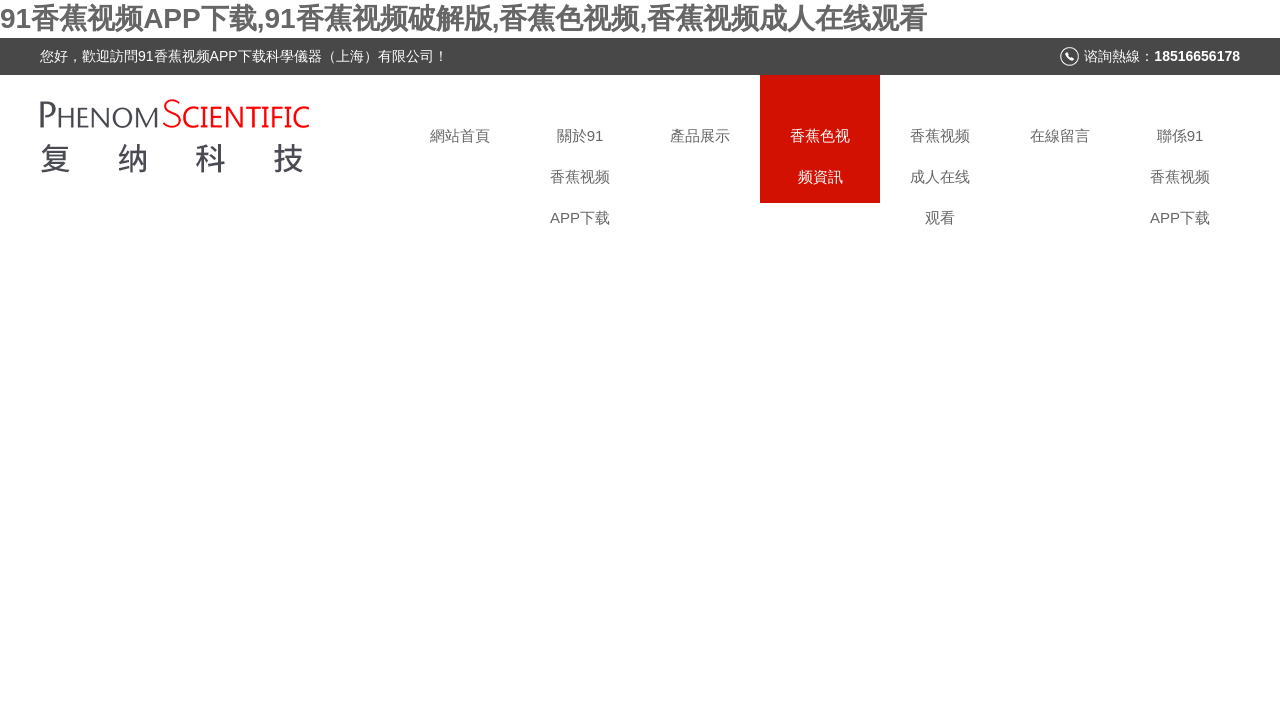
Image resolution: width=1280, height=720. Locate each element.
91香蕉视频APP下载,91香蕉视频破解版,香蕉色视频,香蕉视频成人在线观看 (463, 18)
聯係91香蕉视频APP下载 (1180, 165)
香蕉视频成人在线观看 (940, 165)
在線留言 (1060, 135)
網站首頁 (460, 135)
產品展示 (700, 135)
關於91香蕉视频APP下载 (580, 165)
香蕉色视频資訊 (820, 156)
